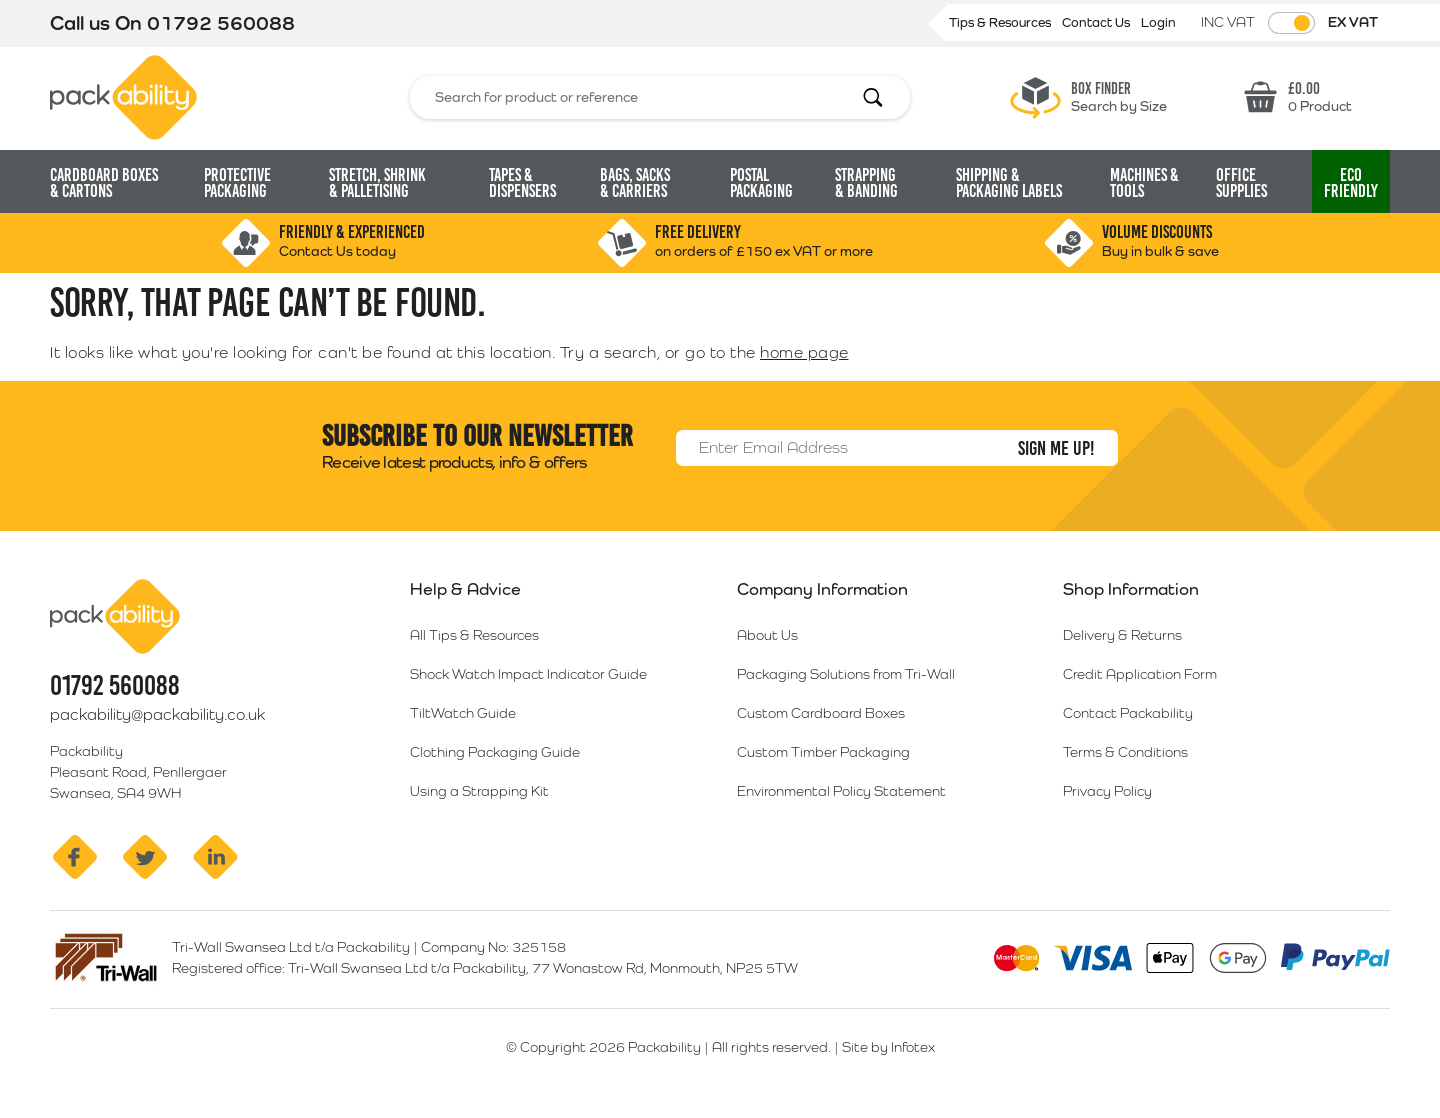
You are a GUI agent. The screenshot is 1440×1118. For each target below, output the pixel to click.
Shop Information (1131, 589)
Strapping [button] (866, 183)
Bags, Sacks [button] (635, 183)
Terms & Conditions (1125, 752)
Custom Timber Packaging (823, 752)
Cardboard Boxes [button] (104, 183)
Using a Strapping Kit (479, 791)
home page (804, 352)
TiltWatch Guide (463, 713)
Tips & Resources (1001, 22)
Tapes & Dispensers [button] (522, 183)
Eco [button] (1351, 183)
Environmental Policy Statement (841, 791)
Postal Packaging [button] (761, 183)
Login (1158, 22)
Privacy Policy (1107, 791)
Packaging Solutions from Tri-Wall (846, 674)
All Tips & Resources (474, 635)
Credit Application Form (1140, 674)
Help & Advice (465, 589)
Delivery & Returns (1122, 635)
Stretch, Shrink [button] (377, 183)
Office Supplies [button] (1241, 183)
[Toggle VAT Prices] (1291, 23)
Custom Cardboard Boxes (821, 713)
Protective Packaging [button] (237, 183)
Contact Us (1097, 22)
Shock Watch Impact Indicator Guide (528, 674)
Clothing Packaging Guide (495, 752)
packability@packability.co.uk (157, 714)
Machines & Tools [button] (1144, 183)
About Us (767, 635)
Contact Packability (1128, 713)
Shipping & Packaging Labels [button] (1009, 183)
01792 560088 (221, 23)
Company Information (822, 589)
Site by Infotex (888, 1047)
